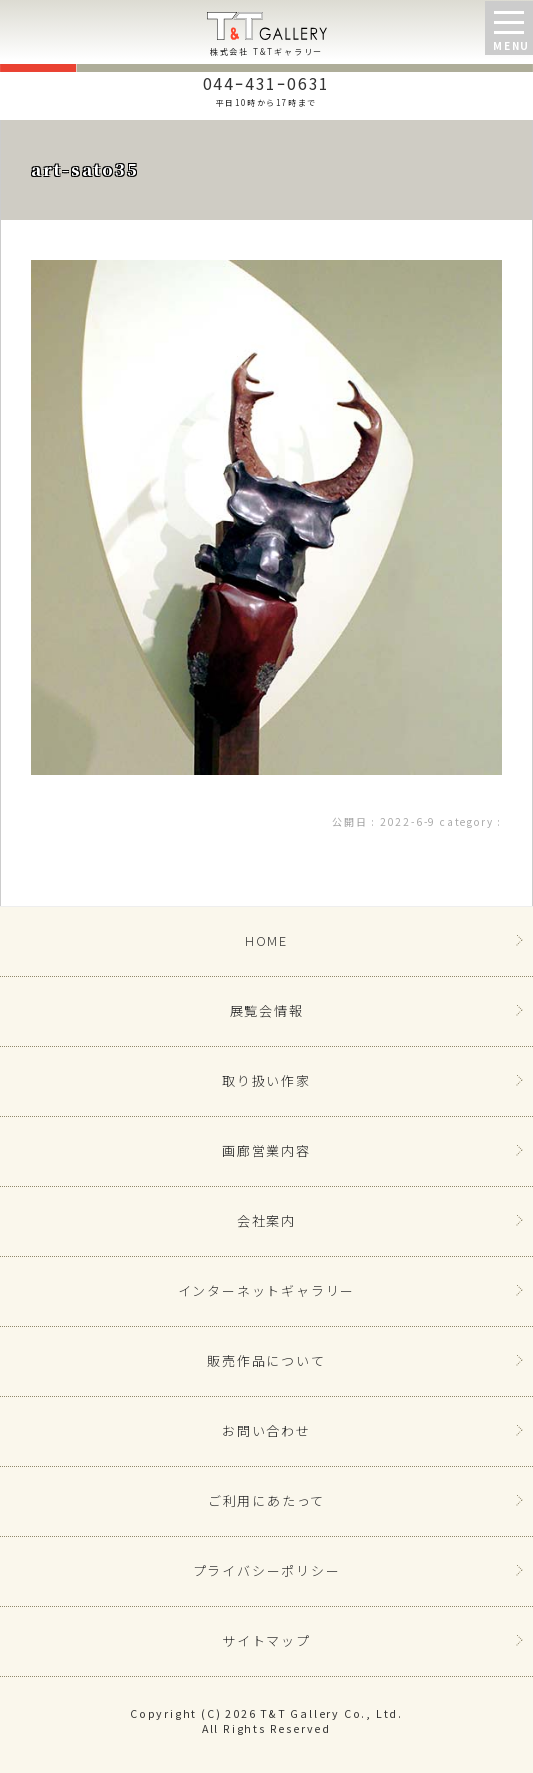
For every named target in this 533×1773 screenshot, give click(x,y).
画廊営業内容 (266, 1150)
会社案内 (266, 1220)
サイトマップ (266, 1640)
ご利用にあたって (266, 1500)
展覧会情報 (267, 1010)
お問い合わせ (266, 1430)
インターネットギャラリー (267, 1290)
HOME (266, 940)
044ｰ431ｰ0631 (266, 89)
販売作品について (266, 1360)
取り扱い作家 (266, 1080)
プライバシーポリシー (267, 1570)
